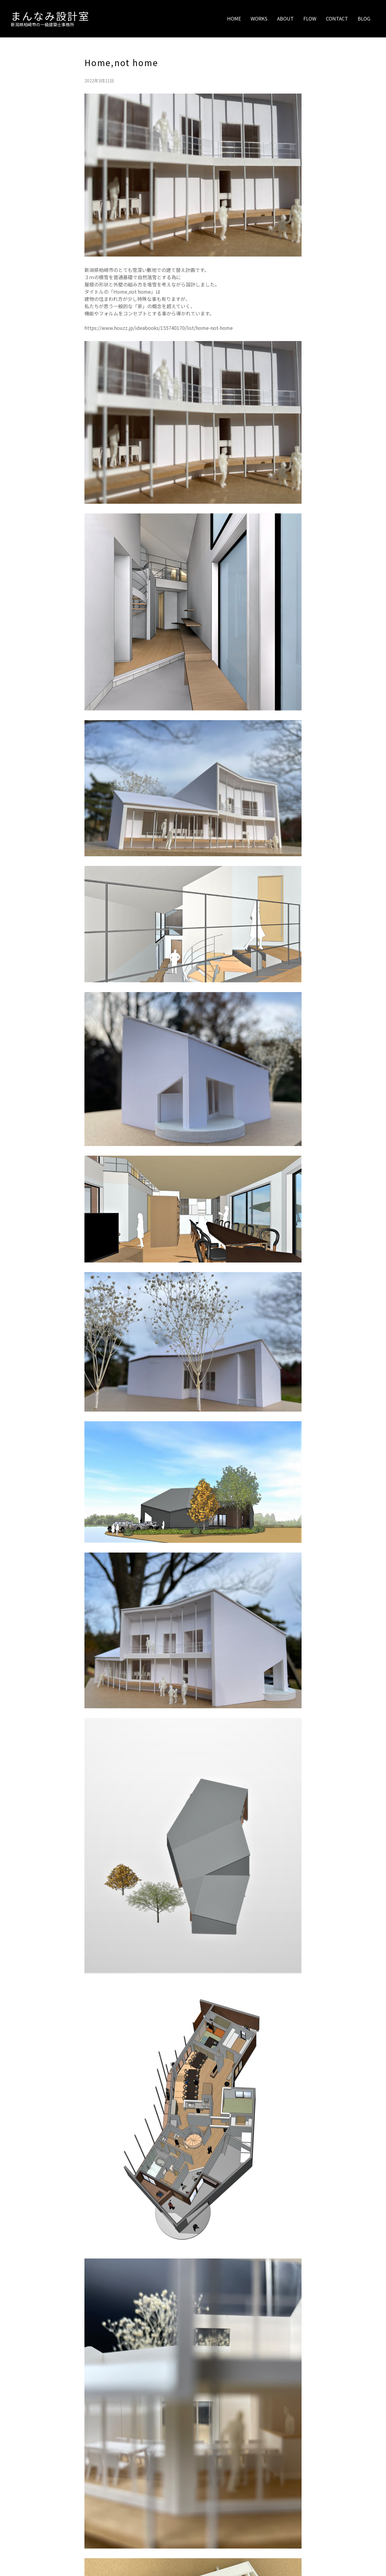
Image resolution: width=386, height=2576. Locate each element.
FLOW (309, 18)
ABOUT (285, 18)
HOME (234, 18)
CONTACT (337, 18)
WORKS (259, 18)
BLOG (364, 18)
